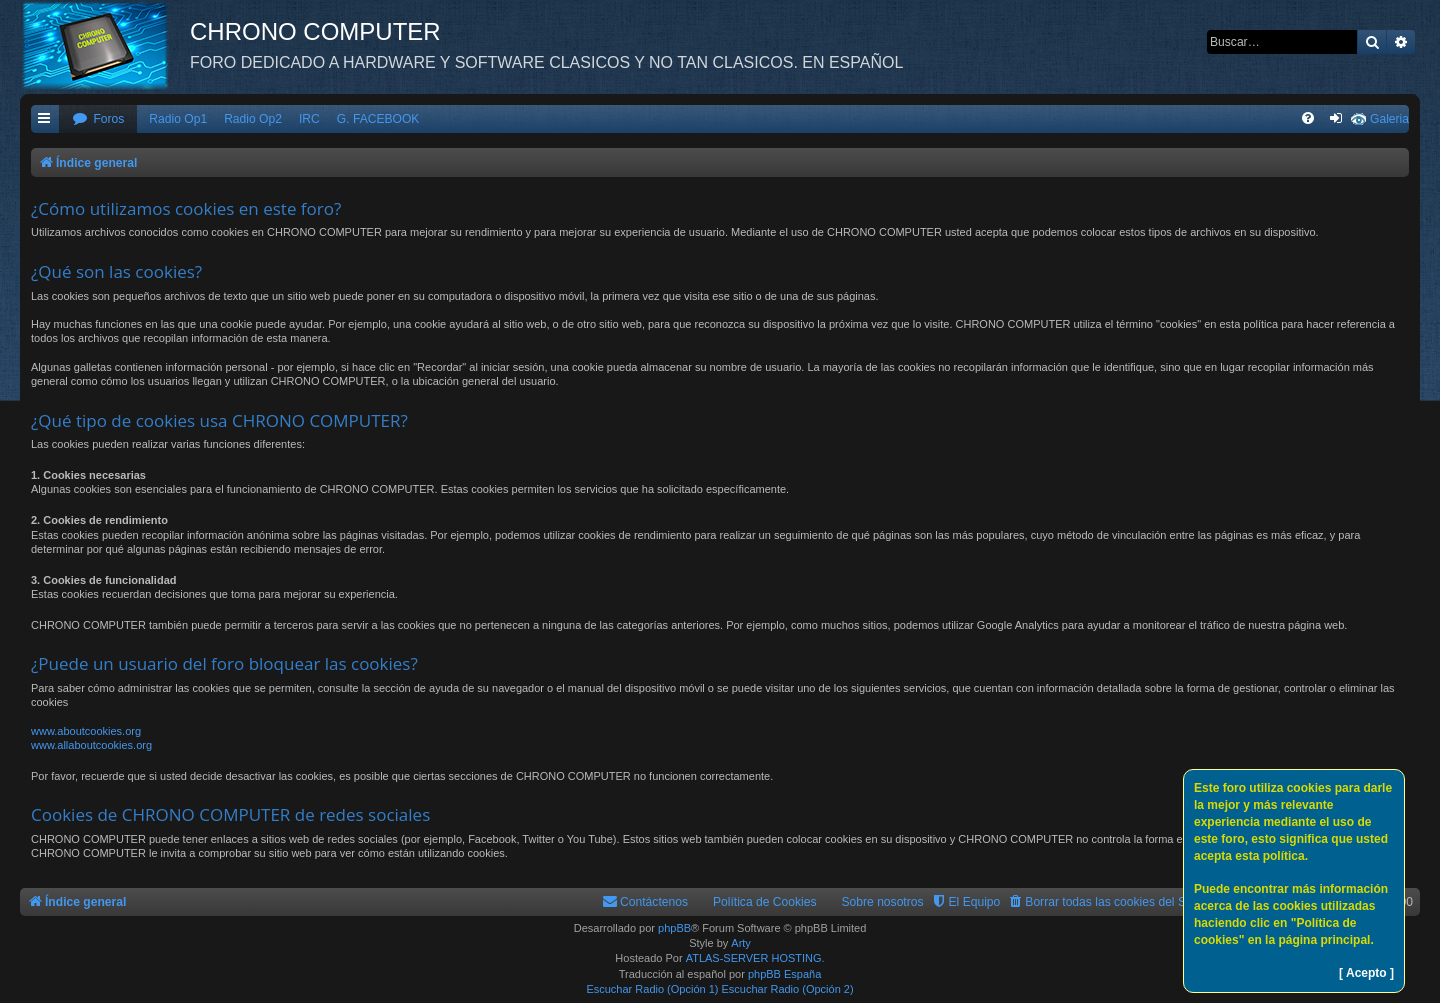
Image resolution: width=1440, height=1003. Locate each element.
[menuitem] (98, 119)
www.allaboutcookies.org (91, 745)
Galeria (1389, 119)
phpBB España (784, 974)
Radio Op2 (253, 119)
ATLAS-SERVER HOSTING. (755, 958)
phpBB (674, 928)
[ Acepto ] (1366, 973)
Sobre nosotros (883, 902)
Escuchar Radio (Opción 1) (652, 989)
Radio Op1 (178, 119)
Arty (741, 943)
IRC (309, 119)
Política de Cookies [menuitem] (765, 902)
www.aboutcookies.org (86, 731)
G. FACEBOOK (378, 119)
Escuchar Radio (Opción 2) (788, 989)
